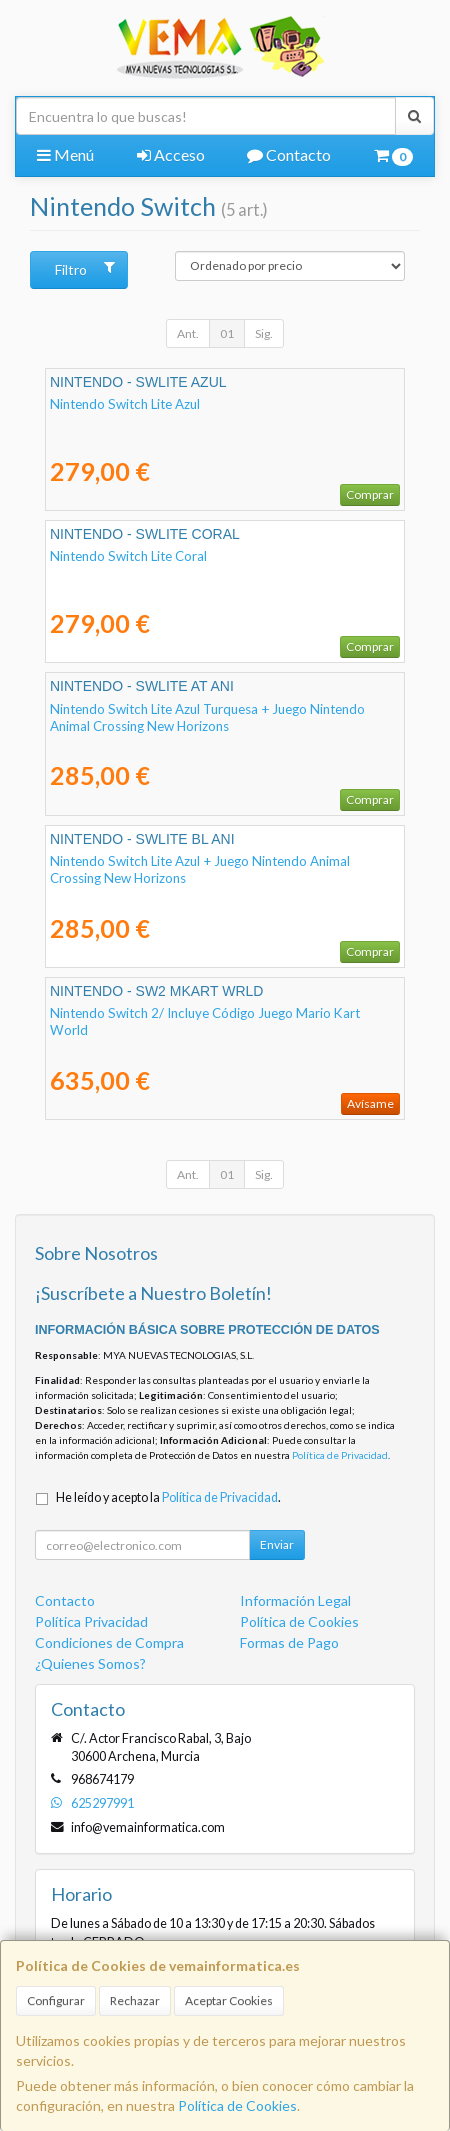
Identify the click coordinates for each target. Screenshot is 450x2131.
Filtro (84, 269)
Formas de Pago (289, 1642)
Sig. (264, 333)
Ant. (188, 333)
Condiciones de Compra (109, 1642)
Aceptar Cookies (229, 2000)
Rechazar (135, 2000)
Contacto (289, 154)
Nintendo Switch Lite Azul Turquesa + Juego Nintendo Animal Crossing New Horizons (207, 717)
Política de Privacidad (340, 1455)
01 (227, 333)
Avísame (370, 1103)
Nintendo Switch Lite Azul (125, 404)
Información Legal (295, 1600)
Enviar (277, 1544)
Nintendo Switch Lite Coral (128, 556)
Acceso (171, 154)
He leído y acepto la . (168, 1497)
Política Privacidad (91, 1621)
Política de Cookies (237, 2105)
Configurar (56, 2000)
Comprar (370, 494)
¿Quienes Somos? (90, 1663)
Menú (65, 154)
